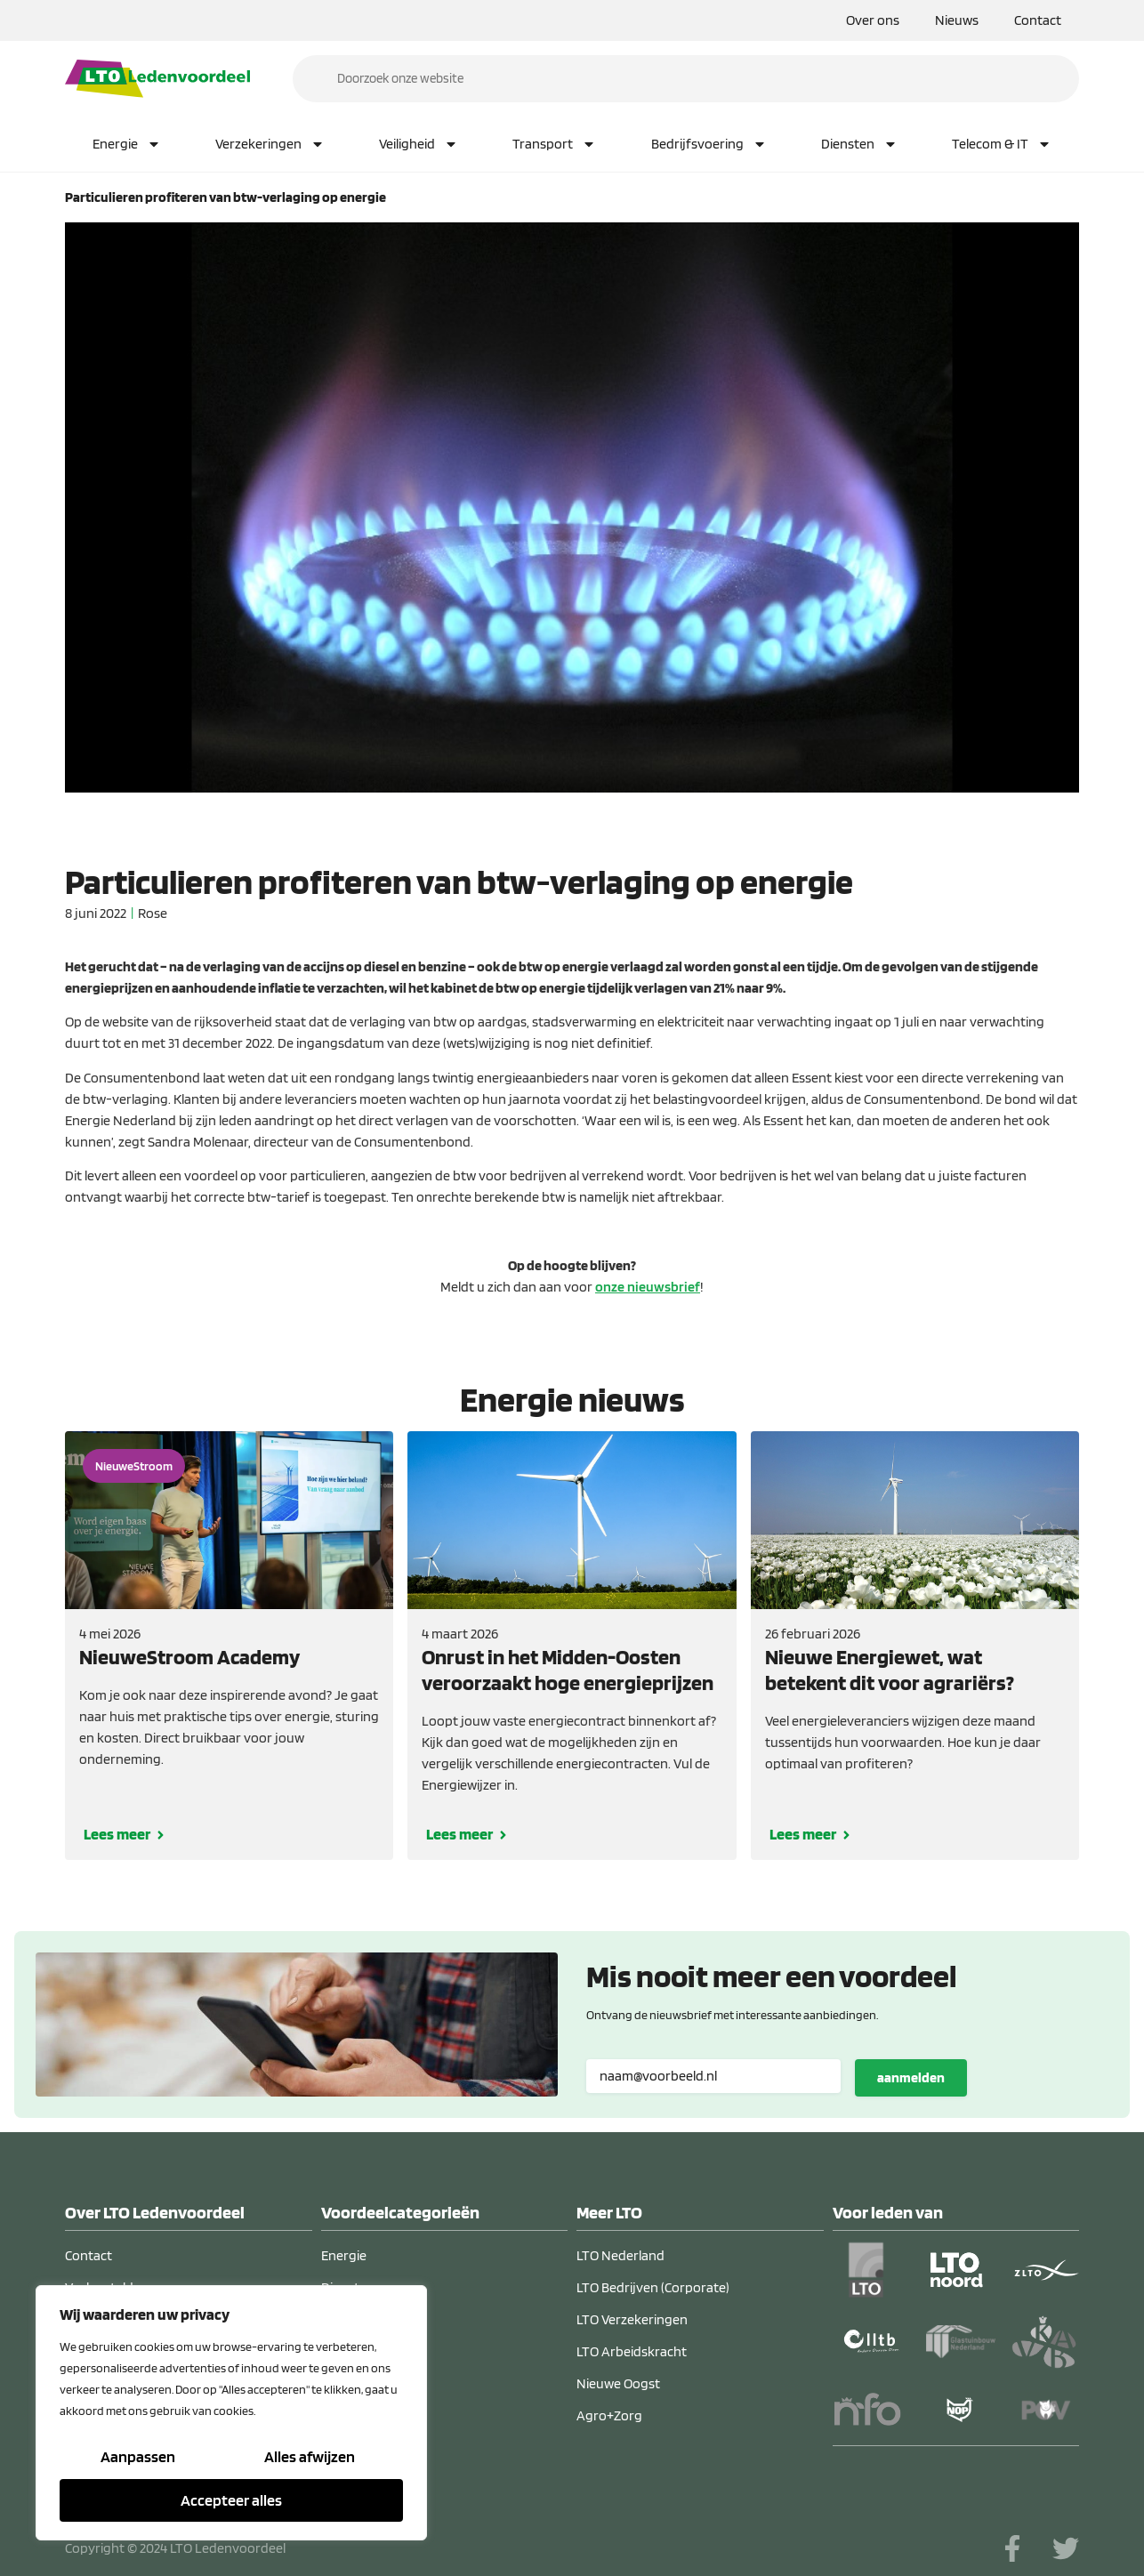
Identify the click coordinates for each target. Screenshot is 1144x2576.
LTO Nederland (620, 2255)
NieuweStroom (134, 1466)
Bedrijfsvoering (709, 144)
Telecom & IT (1001, 144)
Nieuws (957, 20)
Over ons (872, 20)
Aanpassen (138, 2457)
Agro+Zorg (609, 2415)
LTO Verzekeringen (632, 2319)
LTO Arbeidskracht (631, 2351)
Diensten (859, 144)
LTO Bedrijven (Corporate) (652, 2287)
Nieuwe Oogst (618, 2383)
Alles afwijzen (309, 2457)
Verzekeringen (270, 144)
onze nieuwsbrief (647, 1286)
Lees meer (117, 1833)
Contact (1037, 20)
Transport (554, 144)
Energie (127, 144)
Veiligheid (418, 144)
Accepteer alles (231, 2500)
